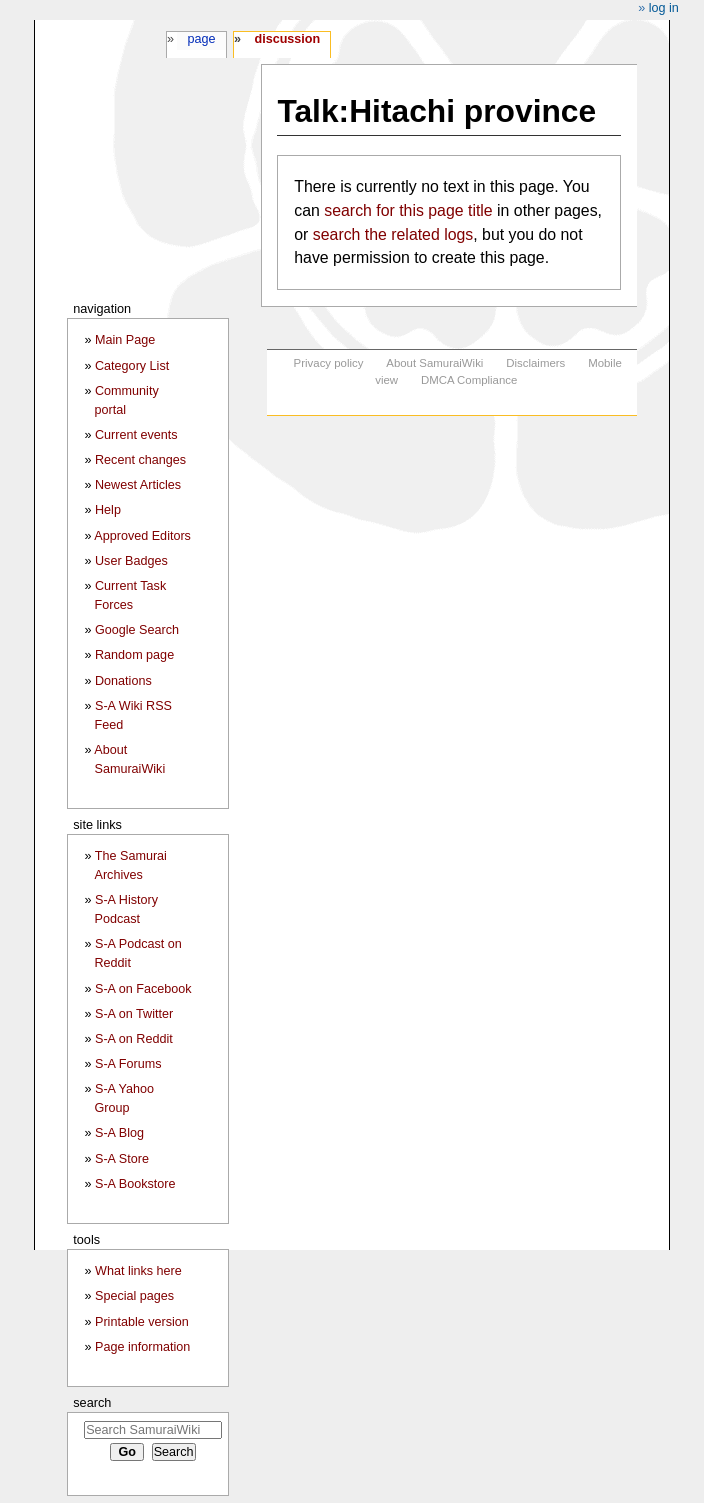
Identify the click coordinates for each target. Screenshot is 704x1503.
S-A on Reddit (134, 1039)
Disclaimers (535, 363)
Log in (664, 8)
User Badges (131, 561)
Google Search (137, 630)
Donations (123, 681)
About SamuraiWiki (434, 363)
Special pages (134, 1296)
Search (92, 1402)
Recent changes (140, 460)
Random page (134, 655)
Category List (132, 366)
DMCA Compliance (469, 380)
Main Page (125, 340)
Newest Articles (138, 485)
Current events (136, 435)
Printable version (142, 1322)
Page (201, 39)
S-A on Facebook (143, 989)
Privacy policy (329, 363)
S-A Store (122, 1159)
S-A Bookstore (135, 1184)
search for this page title (408, 210)
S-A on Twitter (134, 1014)
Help (108, 510)
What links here (138, 1271)
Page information (142, 1347)
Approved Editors (142, 536)
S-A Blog (119, 1133)
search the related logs (393, 234)
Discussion (287, 39)
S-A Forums (128, 1064)
